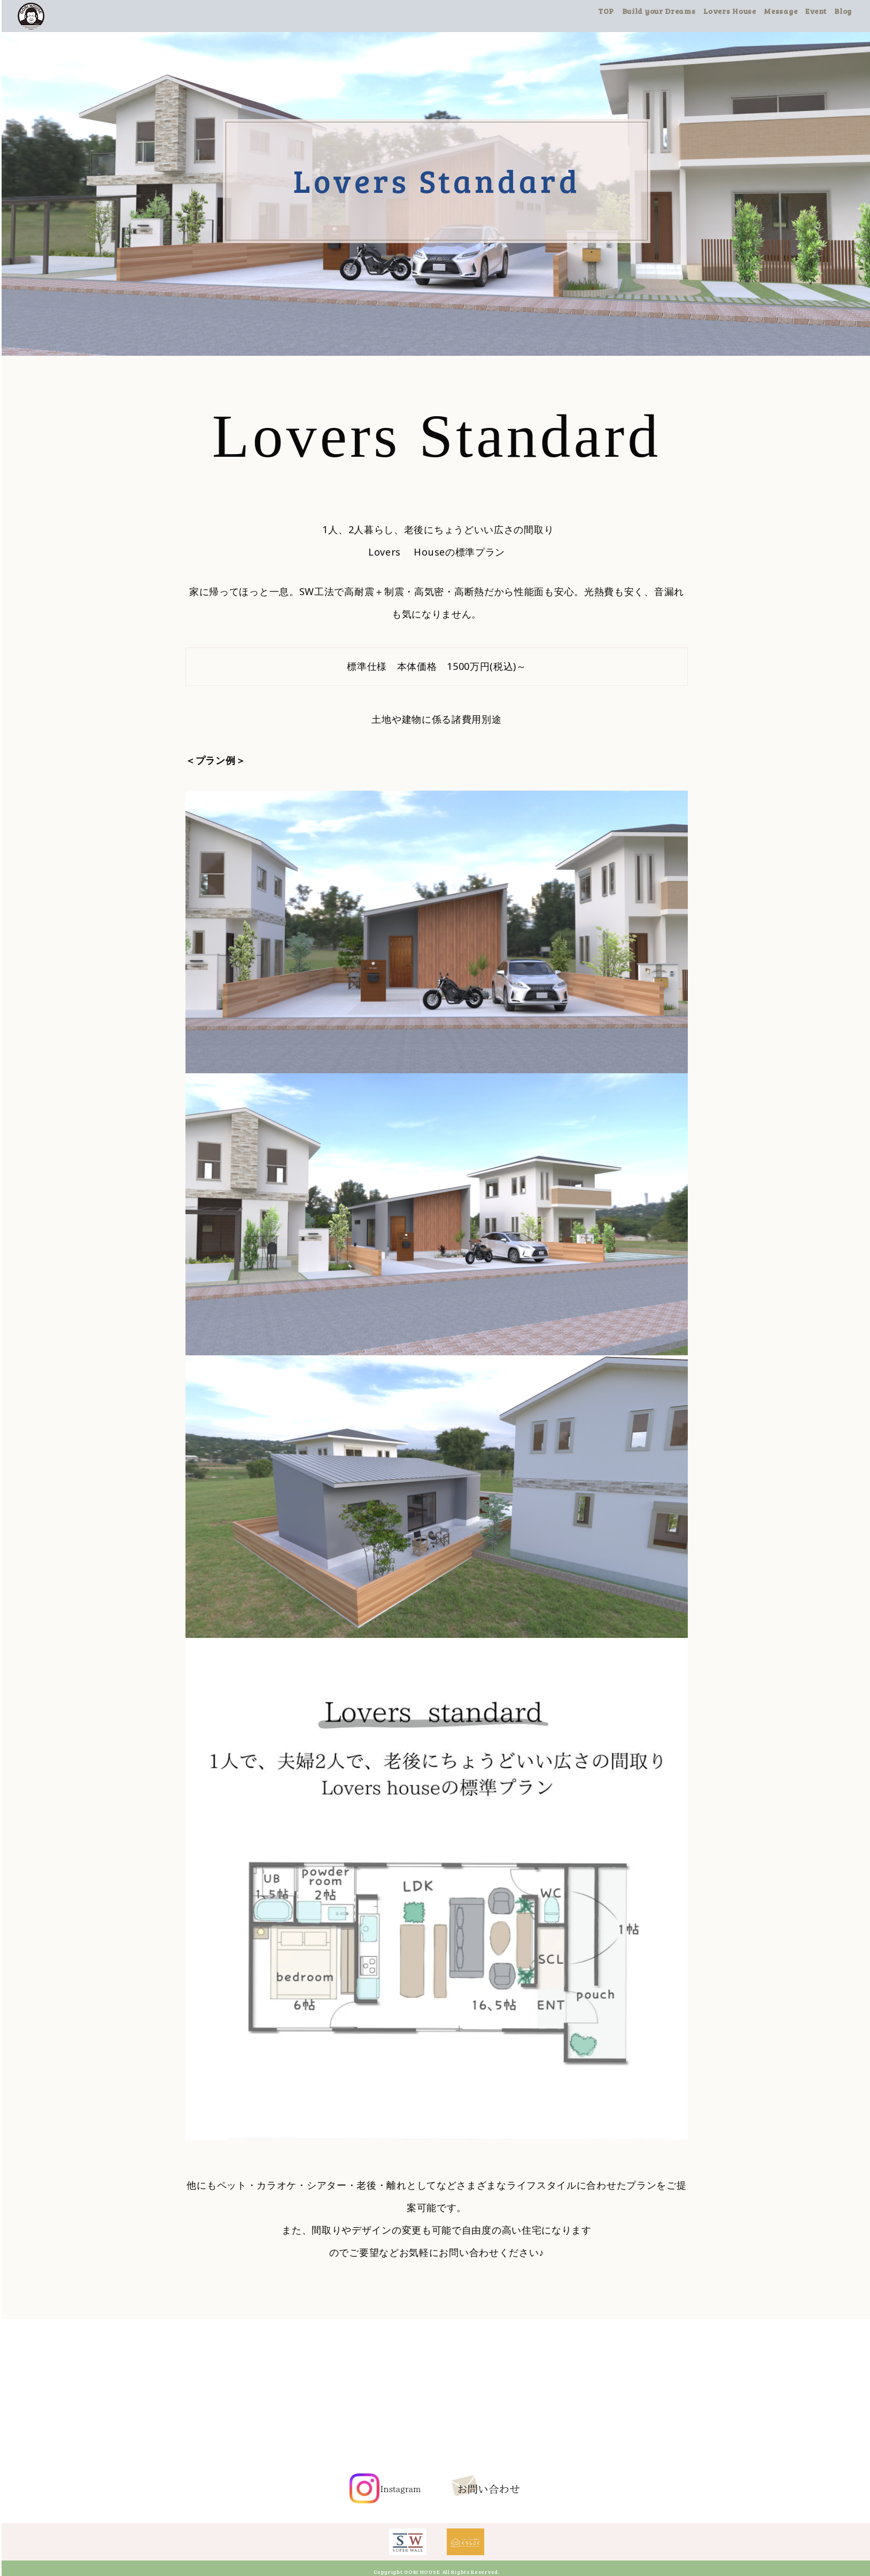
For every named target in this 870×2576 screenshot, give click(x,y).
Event (822, 11)
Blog (849, 11)
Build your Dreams (665, 11)
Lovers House (736, 11)
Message (787, 11)
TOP (612, 11)
